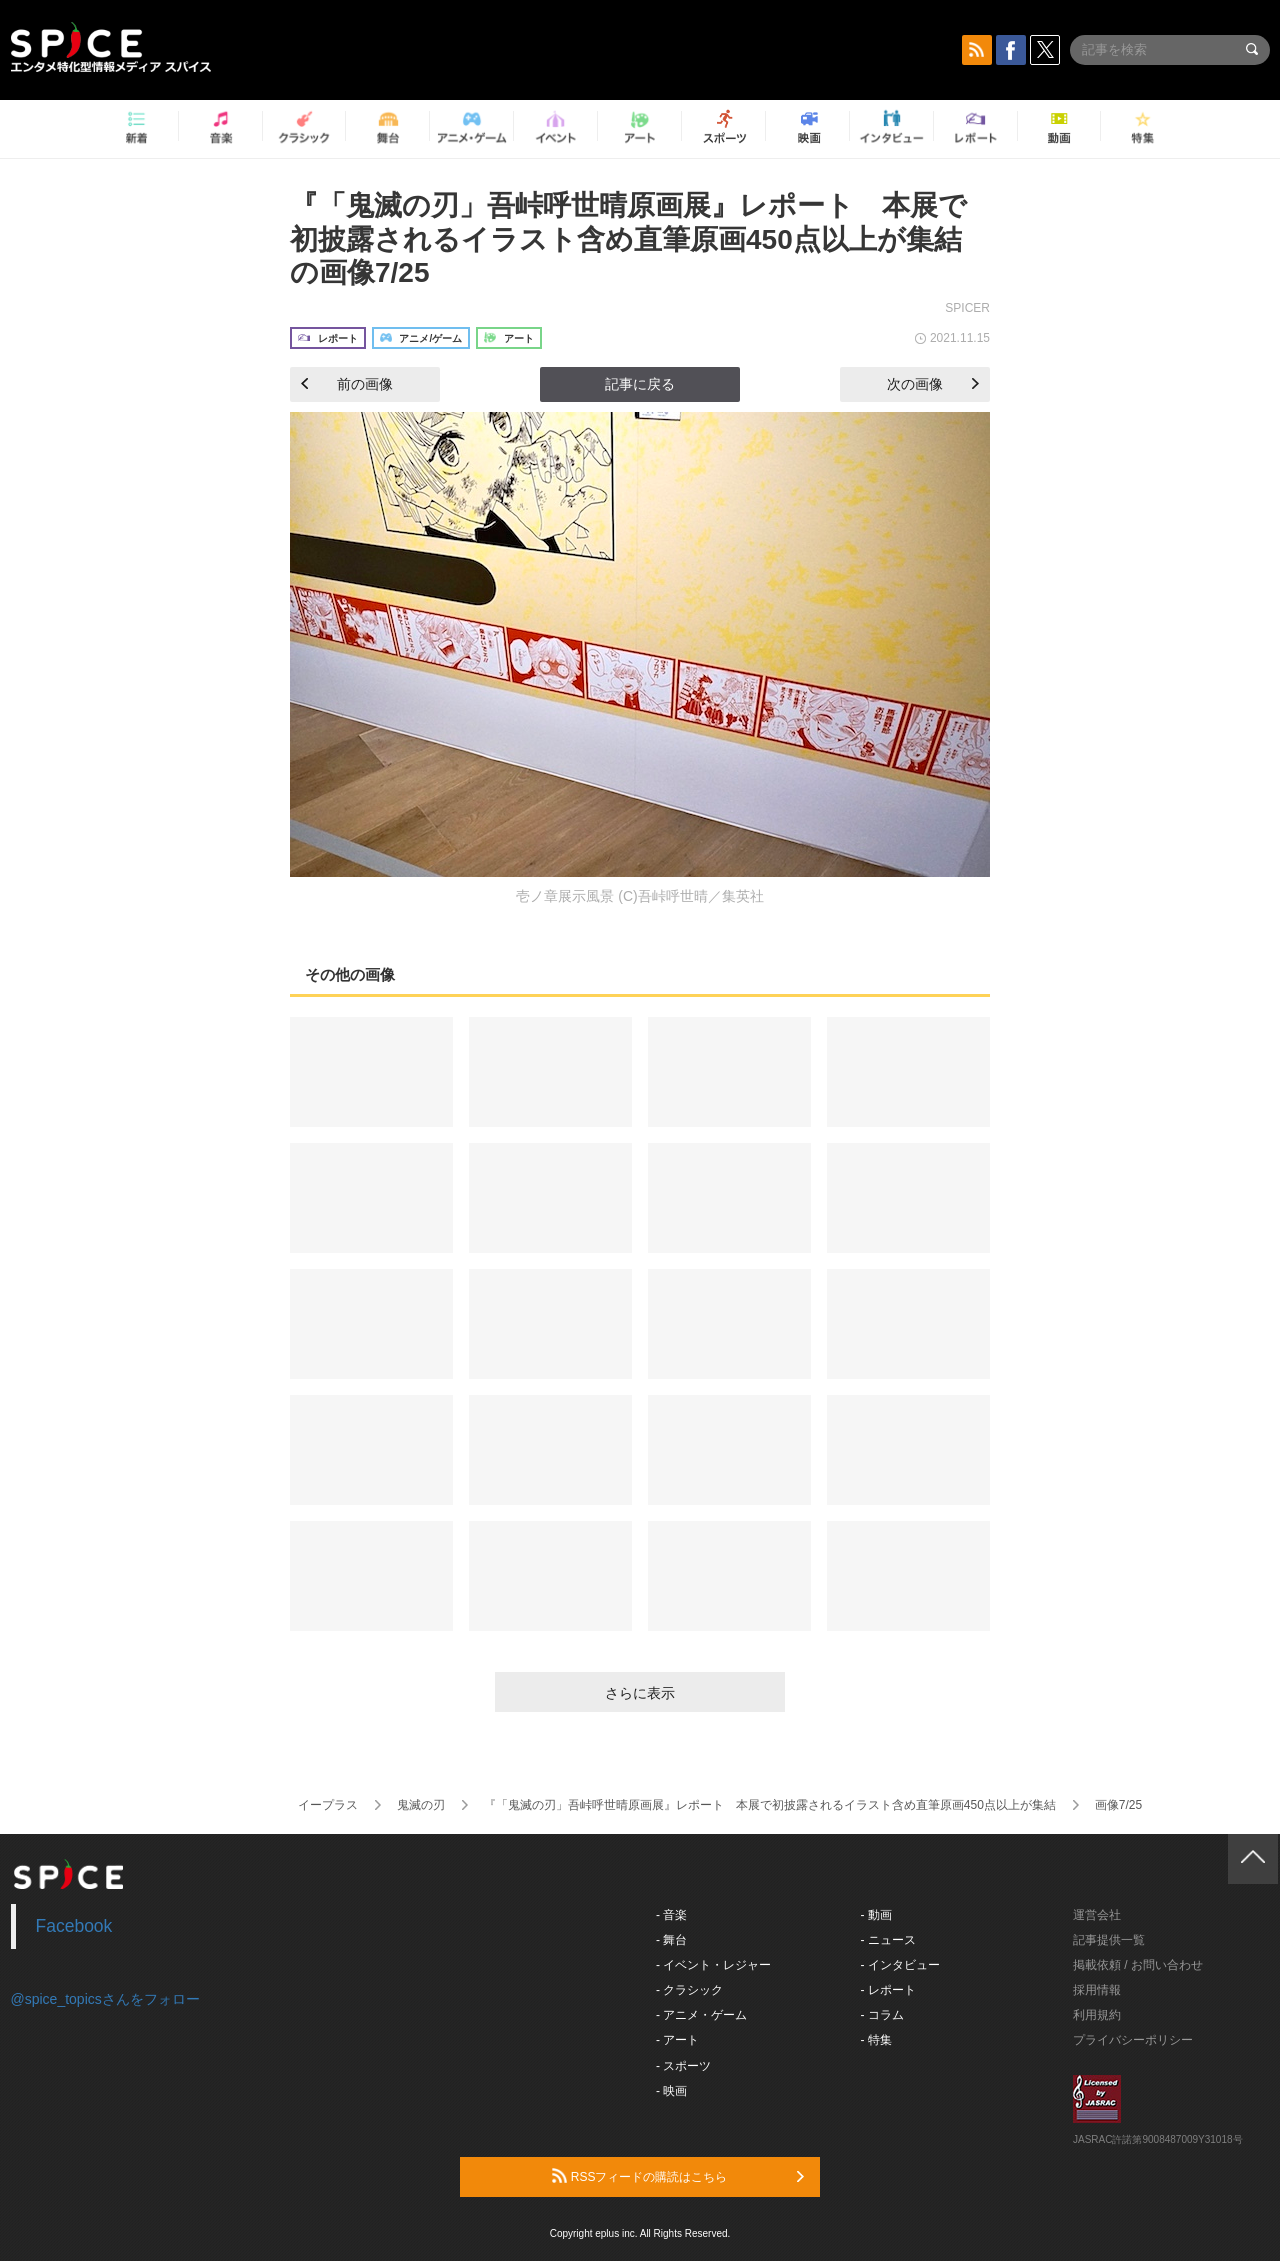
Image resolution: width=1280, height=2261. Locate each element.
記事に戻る (640, 384)
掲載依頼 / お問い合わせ (1138, 1965)
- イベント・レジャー (713, 1965)
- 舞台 (671, 1940)
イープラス (328, 1805)
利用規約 (1097, 2015)
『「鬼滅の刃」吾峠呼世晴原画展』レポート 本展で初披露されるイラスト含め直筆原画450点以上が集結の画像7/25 (628, 239)
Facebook (74, 1926)
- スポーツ (683, 2066)
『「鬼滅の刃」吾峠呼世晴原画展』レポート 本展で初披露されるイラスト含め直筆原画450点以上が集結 (770, 1805)
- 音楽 (671, 1915)
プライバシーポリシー (1133, 2040)
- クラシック (689, 1990)
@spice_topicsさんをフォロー (105, 1999)
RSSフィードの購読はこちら (678, 2176)
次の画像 (933, 384)
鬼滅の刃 (421, 1805)
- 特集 (876, 2040)
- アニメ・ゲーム (701, 2015)
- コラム (882, 2015)
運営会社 (1097, 1915)
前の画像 (347, 384)
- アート (677, 2040)
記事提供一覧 (1109, 1940)
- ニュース (888, 1940)
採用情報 (1097, 1990)
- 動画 (876, 1915)
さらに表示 (640, 1693)
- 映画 (671, 2091)
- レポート (888, 1990)
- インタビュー (900, 1965)
